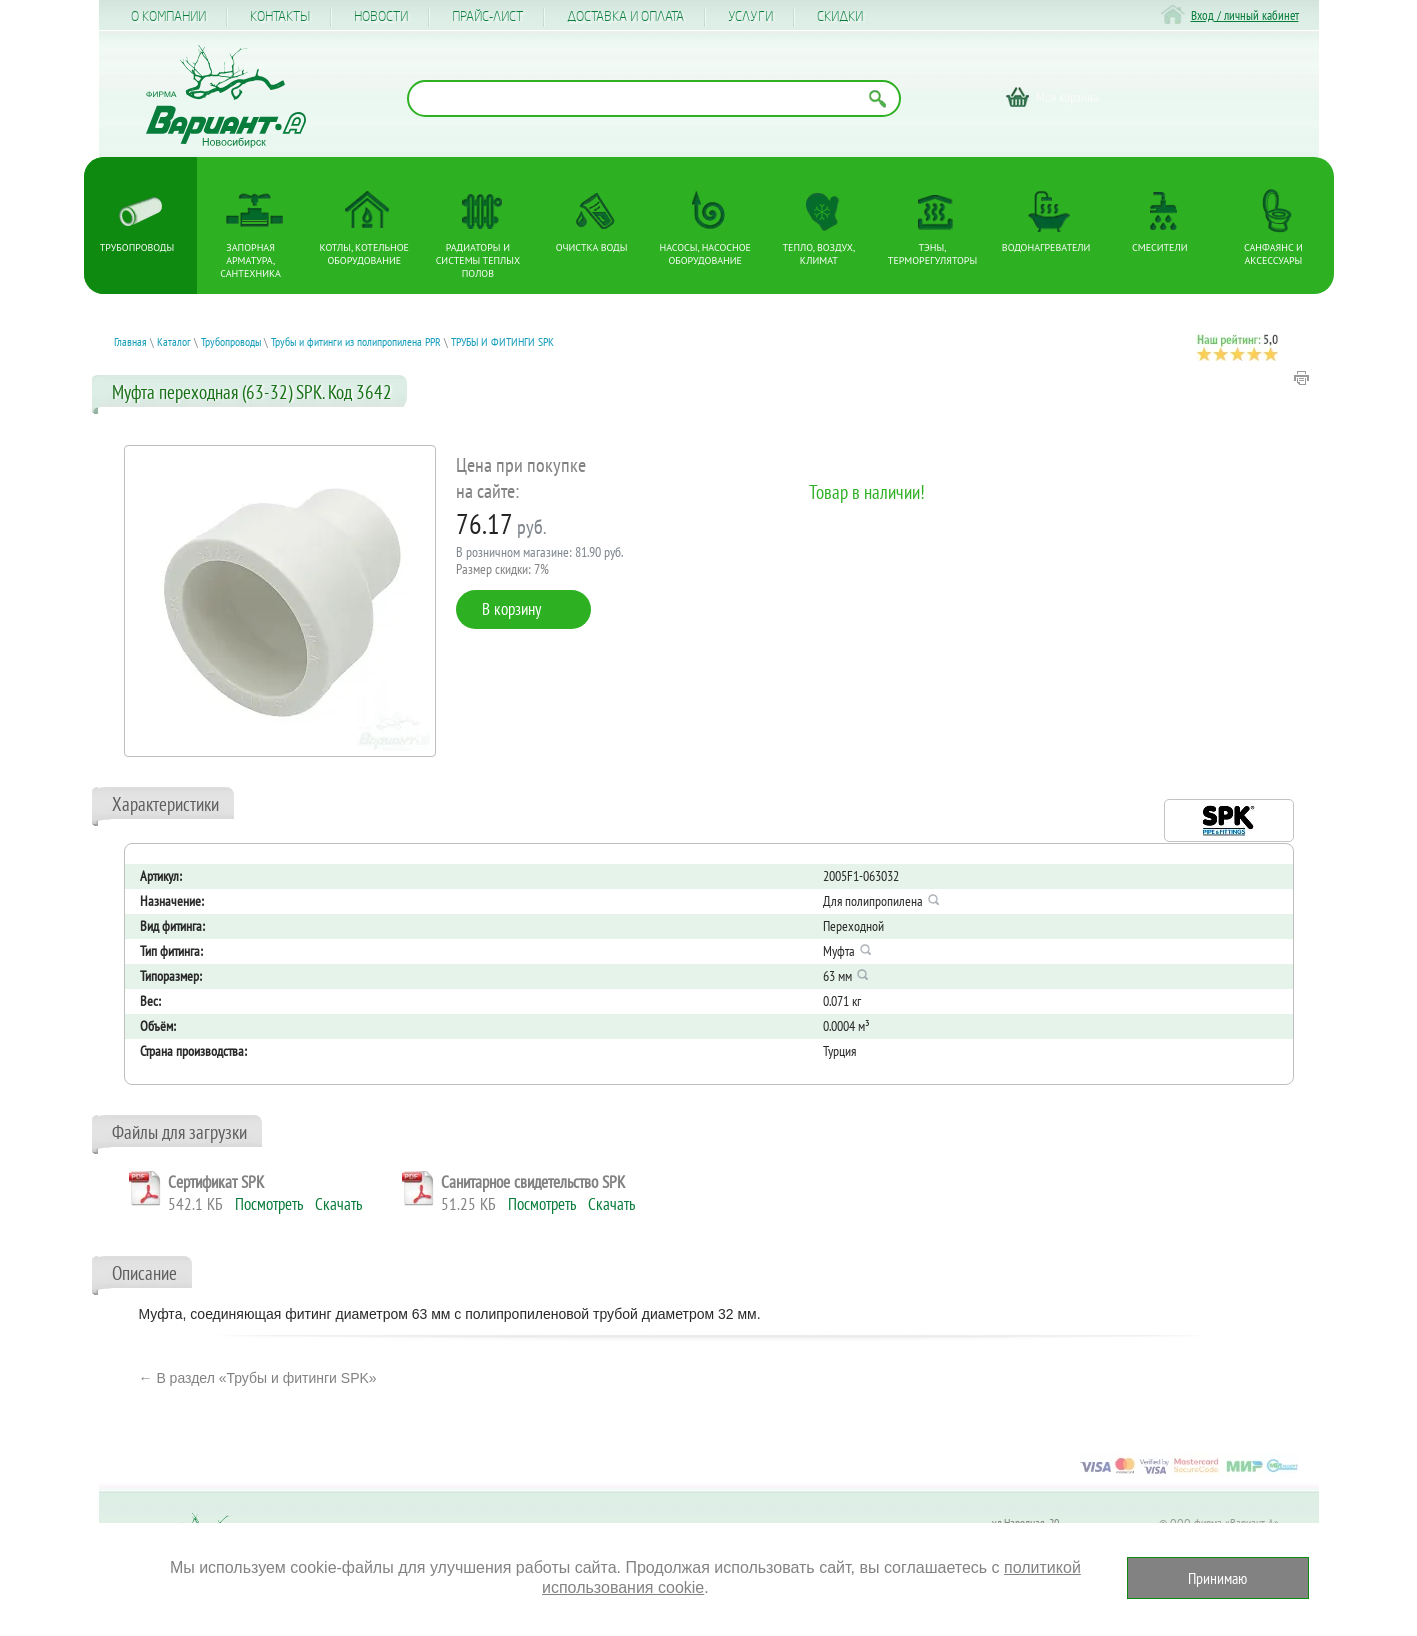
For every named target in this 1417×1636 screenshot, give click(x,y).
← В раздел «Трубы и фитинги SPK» (258, 1378)
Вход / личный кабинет (1245, 15)
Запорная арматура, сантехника (250, 260)
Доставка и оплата (625, 17)
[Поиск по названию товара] (654, 98)
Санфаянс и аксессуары (1273, 254)
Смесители (1159, 247)
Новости (381, 17)
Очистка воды (592, 247)
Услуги (750, 17)
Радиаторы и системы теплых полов (478, 260)
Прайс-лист (487, 17)
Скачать (338, 1204)
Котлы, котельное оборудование (364, 254)
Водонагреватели (1046, 247)
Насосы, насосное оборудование (705, 254)
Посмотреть (269, 1204)
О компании (168, 17)
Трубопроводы (137, 247)
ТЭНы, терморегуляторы (932, 254)
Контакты (280, 17)
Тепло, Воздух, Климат (819, 254)
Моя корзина (1067, 97)
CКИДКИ (840, 17)
